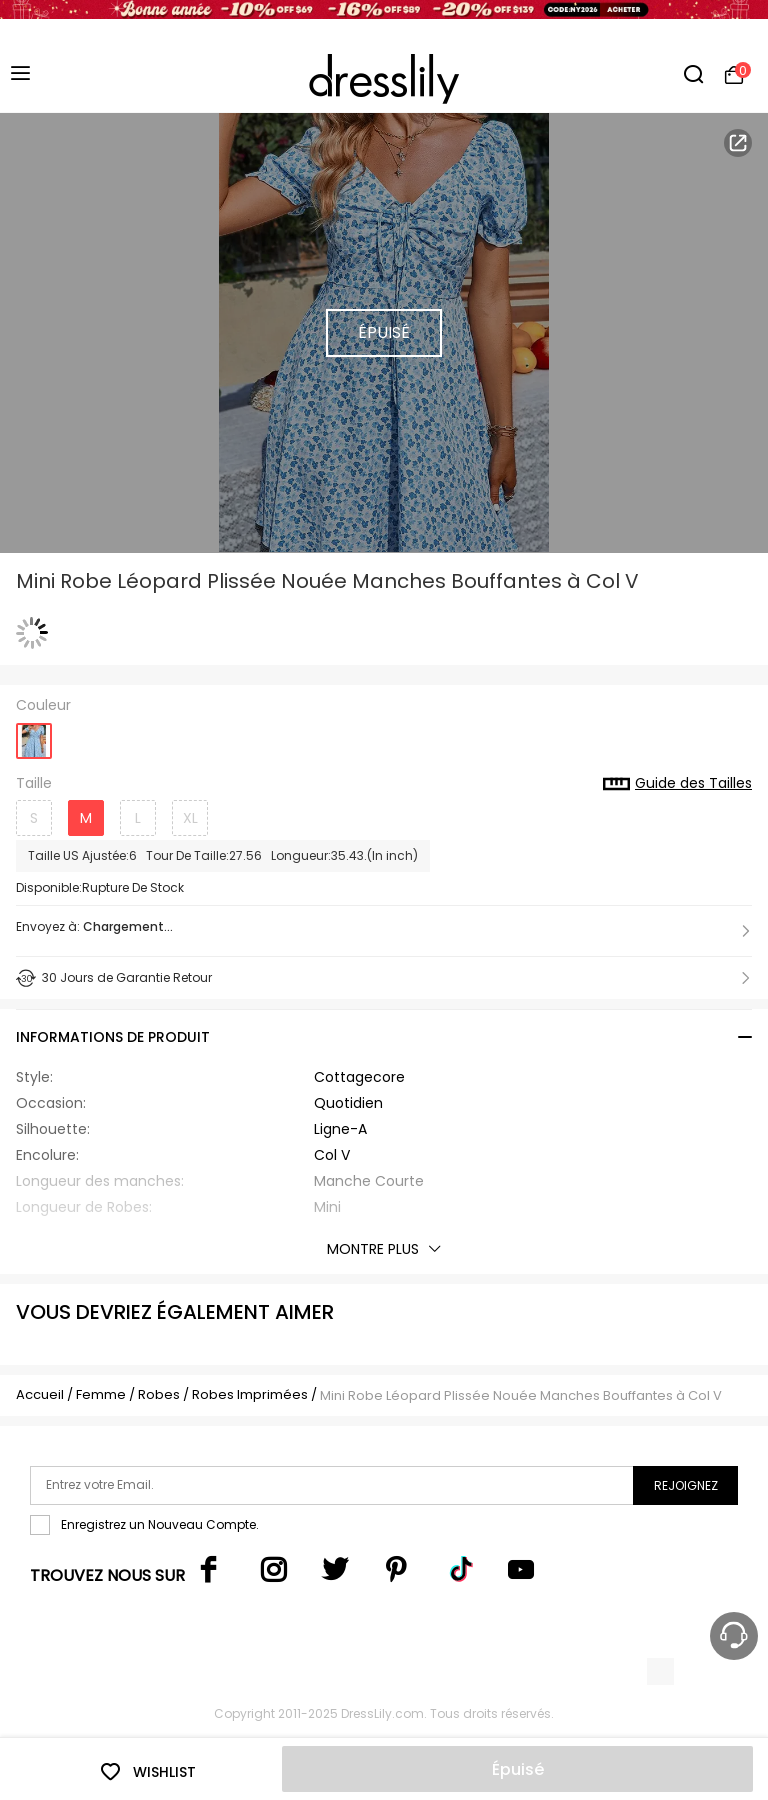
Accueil (40, 1394)
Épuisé (518, 1769)
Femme (101, 1394)
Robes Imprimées (250, 1394)
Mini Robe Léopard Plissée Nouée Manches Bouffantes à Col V (521, 1395)
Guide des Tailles (677, 784)
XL (190, 818)
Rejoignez (686, 1485)
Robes (159, 1394)
